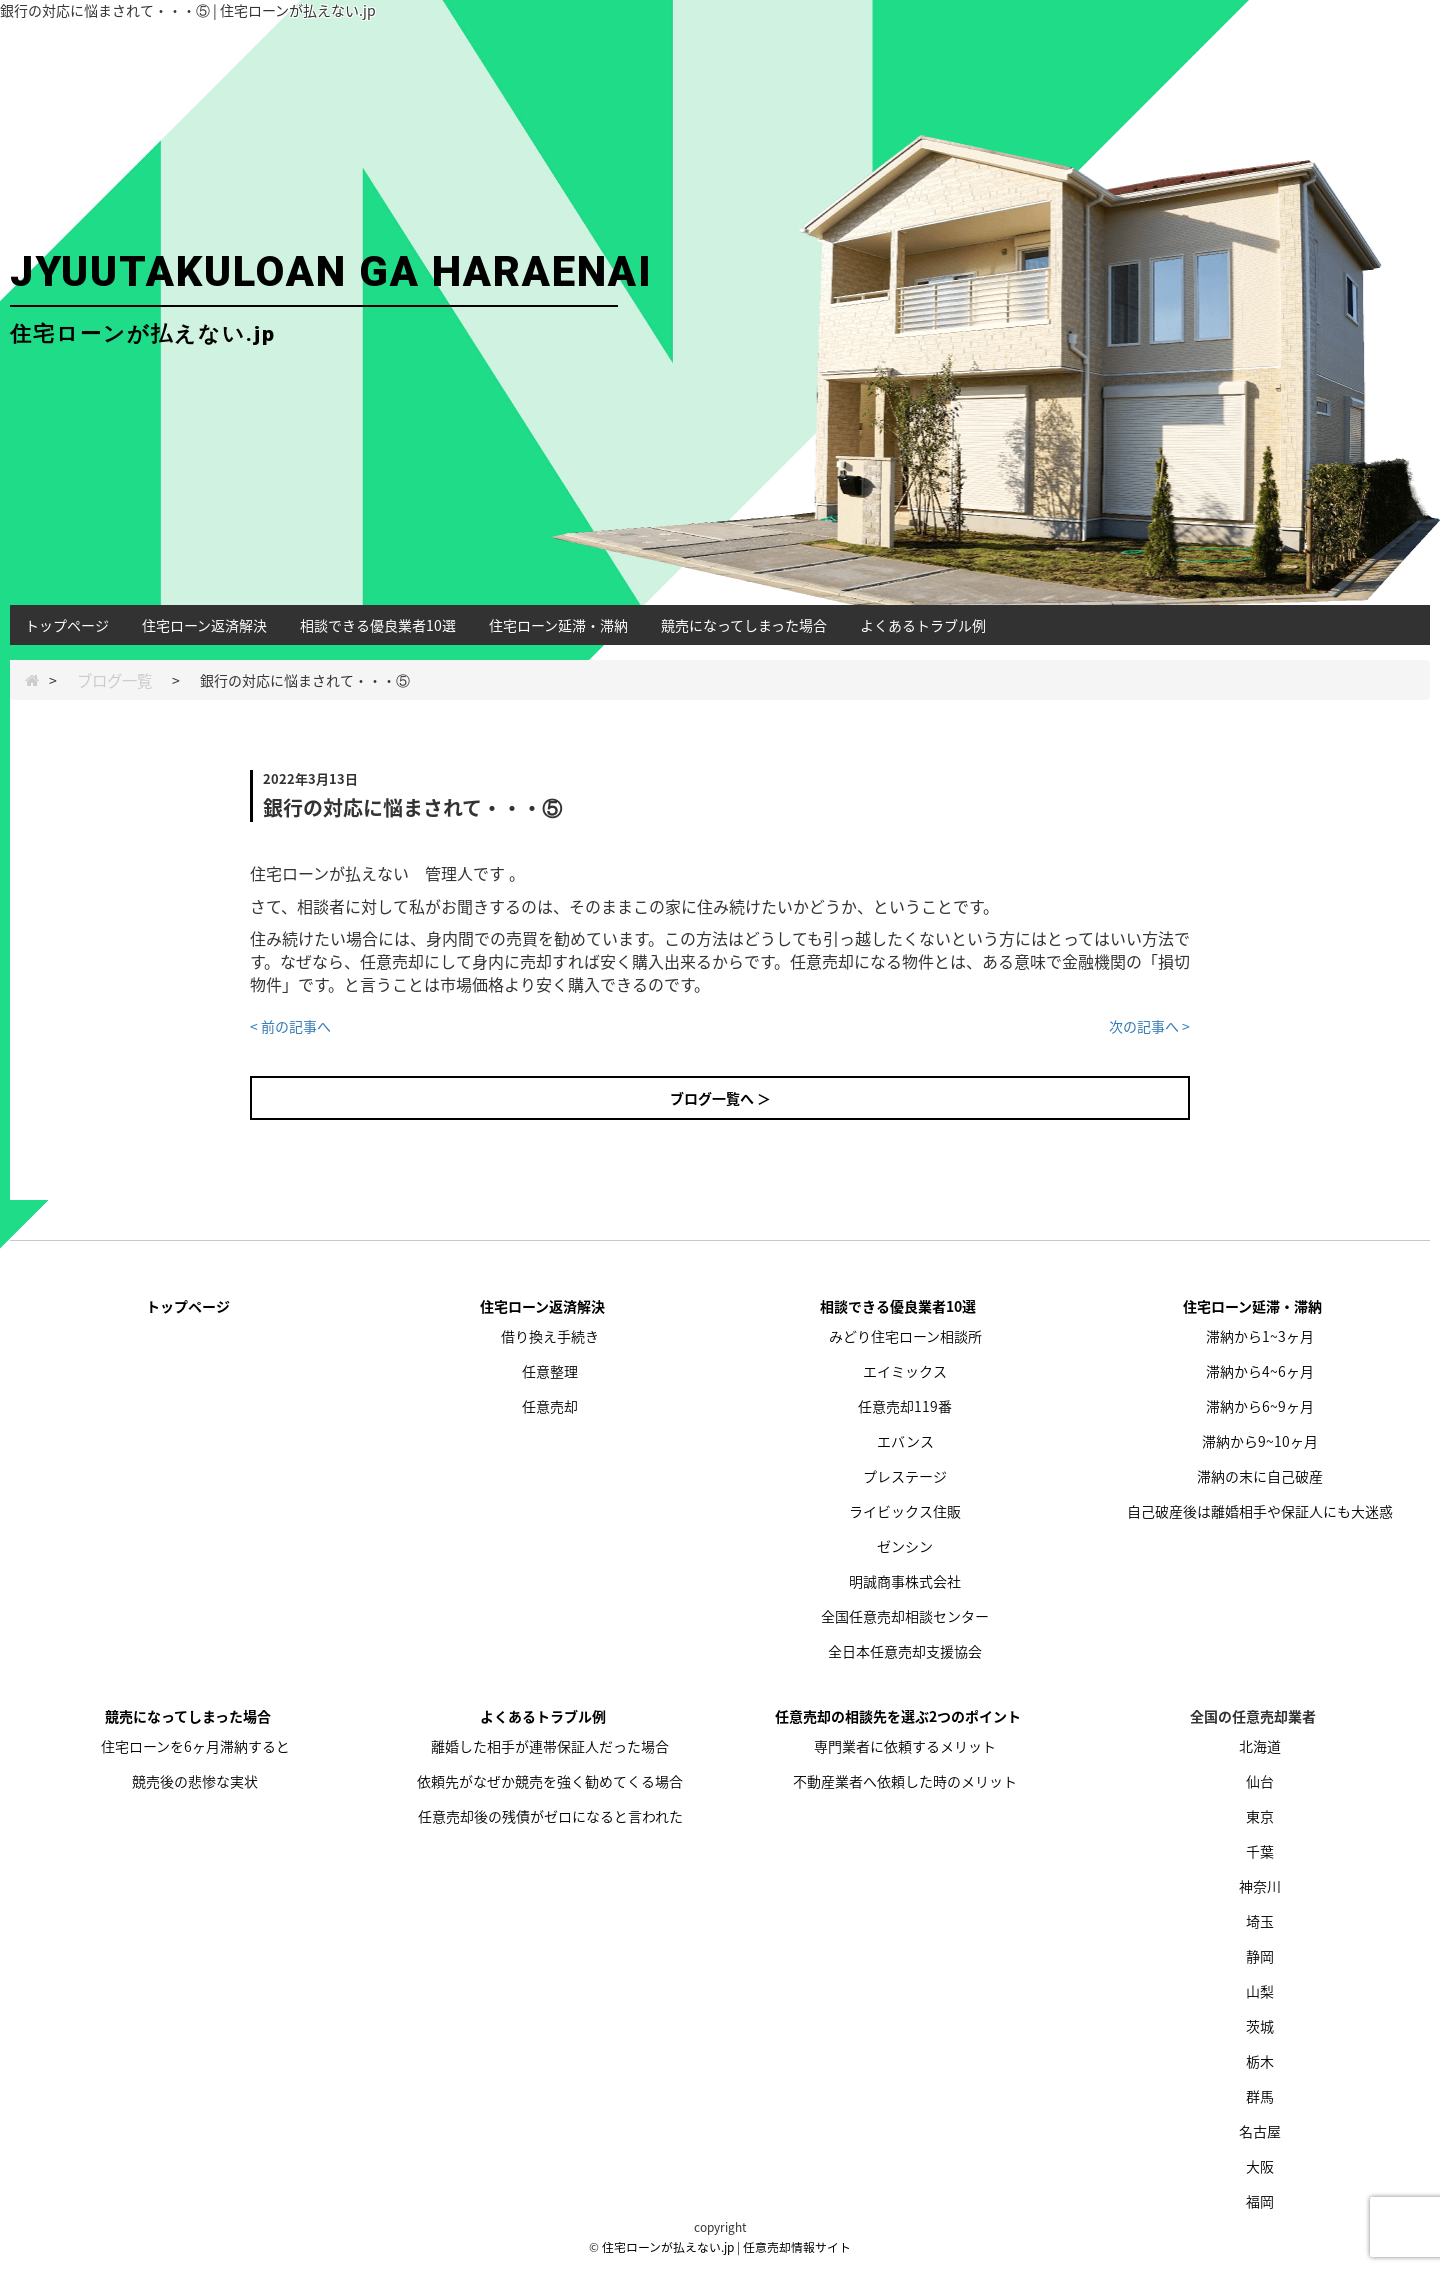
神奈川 (1260, 1886)
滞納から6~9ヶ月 (1260, 1406)
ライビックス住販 (905, 1511)
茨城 (1260, 2026)
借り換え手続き (550, 1336)
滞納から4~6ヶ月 (1260, 1371)
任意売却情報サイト (797, 2247)
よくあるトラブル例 (923, 625)
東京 (1260, 1816)
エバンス (905, 1441)
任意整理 (550, 1371)
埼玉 (1260, 1921)
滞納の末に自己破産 (1260, 1476)
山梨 (1260, 1991)
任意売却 (550, 1406)
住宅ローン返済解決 (204, 625)
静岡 (1260, 1956)
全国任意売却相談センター (905, 1616)
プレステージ (905, 1476)
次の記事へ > (1149, 1026)
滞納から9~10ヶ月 (1260, 1441)
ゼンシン (905, 1546)
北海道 (1260, 1746)
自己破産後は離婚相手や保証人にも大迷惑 (1260, 1511)
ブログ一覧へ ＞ (720, 1098)
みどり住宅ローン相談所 (905, 1336)
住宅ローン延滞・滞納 (558, 625)
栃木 (1260, 2061)
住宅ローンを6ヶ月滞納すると (195, 1746)
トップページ (67, 625)
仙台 (1260, 1781)
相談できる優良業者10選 (378, 625)
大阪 (1260, 2166)
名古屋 (1260, 2131)
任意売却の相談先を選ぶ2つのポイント (898, 1716)
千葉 (1260, 1851)
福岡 (1260, 2201)
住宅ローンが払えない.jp (668, 2247)
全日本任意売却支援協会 (905, 1651)
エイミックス (905, 1371)
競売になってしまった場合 (744, 625)
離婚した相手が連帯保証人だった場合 (550, 1746)
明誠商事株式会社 (905, 1581)
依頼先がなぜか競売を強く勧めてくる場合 (550, 1781)
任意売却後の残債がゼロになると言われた (550, 1816)
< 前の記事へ (290, 1026)
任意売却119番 (905, 1406)
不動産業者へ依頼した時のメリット (905, 1781)
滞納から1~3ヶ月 (1260, 1336)
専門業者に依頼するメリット (905, 1746)
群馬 (1260, 2096)
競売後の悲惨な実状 (195, 1781)
